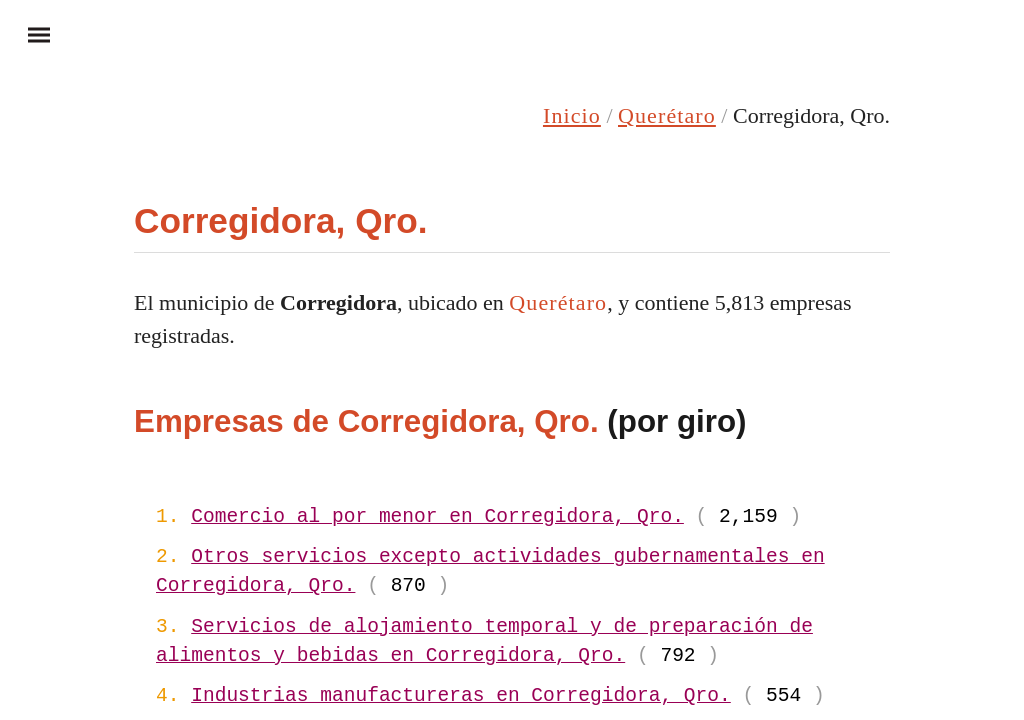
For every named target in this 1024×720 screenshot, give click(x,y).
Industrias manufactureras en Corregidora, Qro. (461, 696)
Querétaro (667, 115)
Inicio (572, 115)
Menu (30, 34)
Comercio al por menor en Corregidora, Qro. (437, 517)
